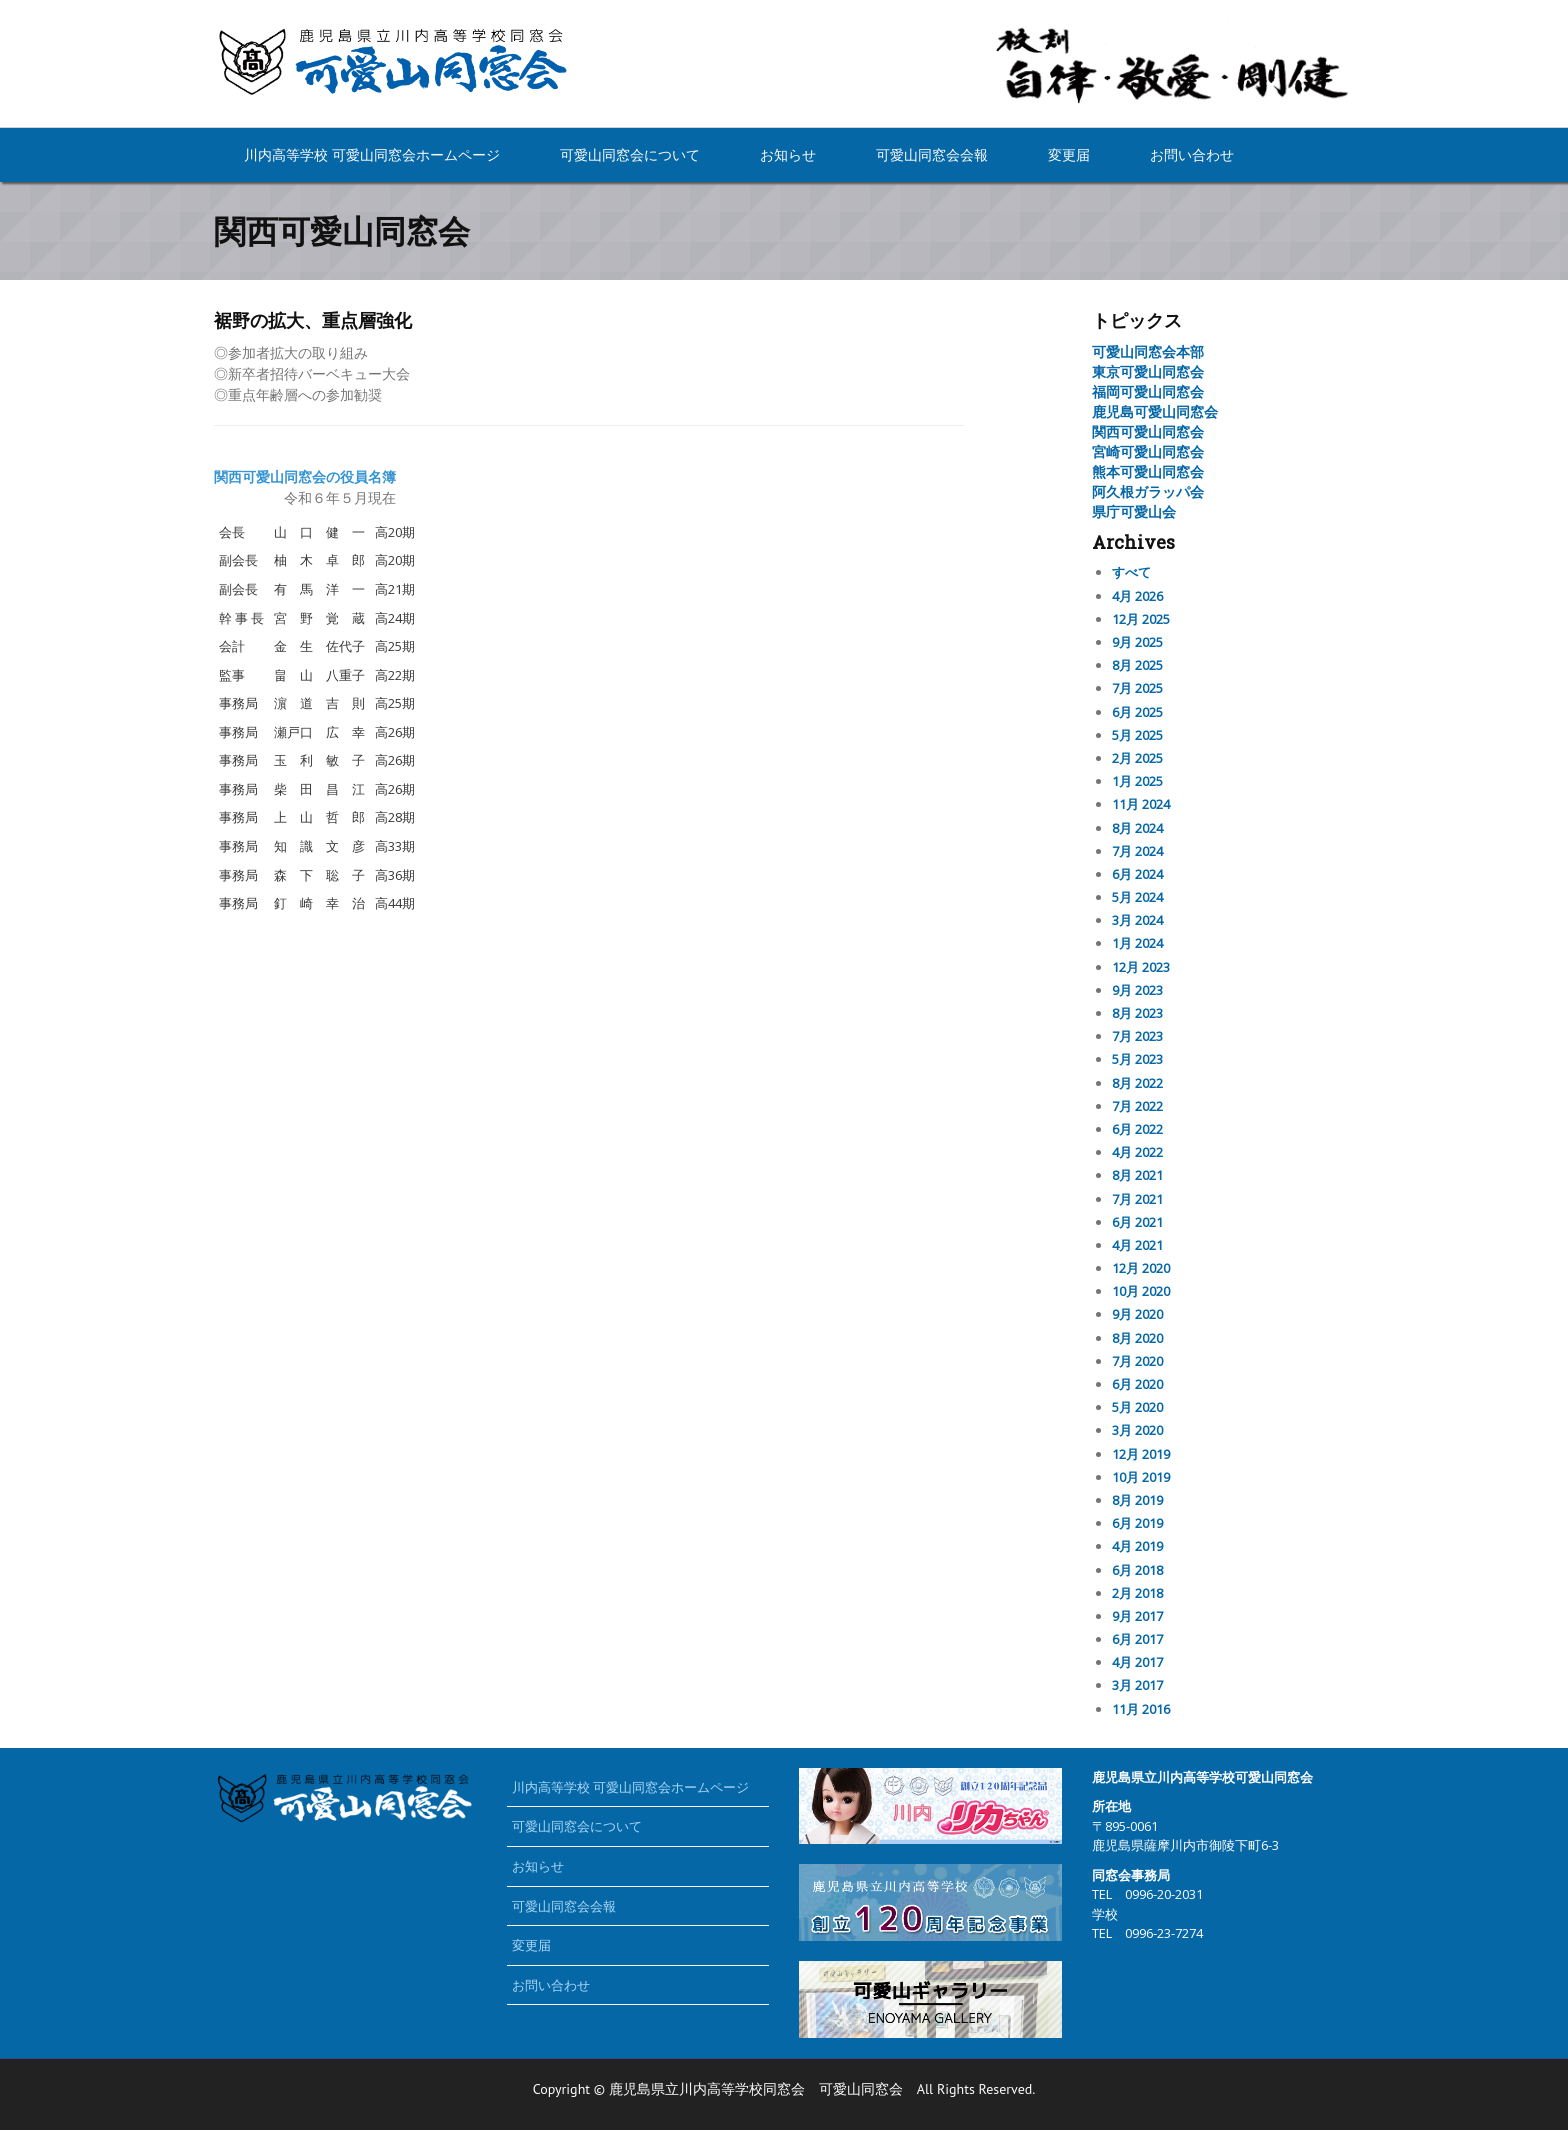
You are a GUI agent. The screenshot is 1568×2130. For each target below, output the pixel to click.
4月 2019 (1137, 1546)
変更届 (1069, 154)
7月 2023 (1137, 1036)
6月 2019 (1137, 1523)
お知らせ (788, 154)
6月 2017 (1137, 1639)
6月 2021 (1137, 1222)
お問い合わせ (1192, 154)
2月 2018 (1137, 1593)
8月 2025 (1137, 665)
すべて (1131, 572)
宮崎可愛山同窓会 (1148, 451)
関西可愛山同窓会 (1148, 431)
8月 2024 (1137, 828)
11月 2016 (1141, 1709)
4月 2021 (1137, 1245)
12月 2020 (1141, 1268)
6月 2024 (1137, 874)
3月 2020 (1137, 1430)
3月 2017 (1137, 1685)
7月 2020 (1137, 1361)
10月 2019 (1141, 1477)
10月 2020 (1141, 1291)
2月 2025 (1137, 758)
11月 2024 (1141, 804)
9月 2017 (1137, 1616)
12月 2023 (1141, 967)
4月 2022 (1137, 1152)
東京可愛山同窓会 (1148, 371)
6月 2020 (1137, 1384)
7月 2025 (1137, 688)
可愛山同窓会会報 (932, 154)
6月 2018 (1137, 1570)
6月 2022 (1137, 1129)
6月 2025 (1137, 712)
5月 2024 (1137, 897)
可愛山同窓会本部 (1148, 351)
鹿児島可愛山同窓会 (1155, 411)
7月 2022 (1137, 1106)
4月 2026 (1137, 596)
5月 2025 (1137, 735)
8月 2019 (1137, 1500)
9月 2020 (1137, 1314)
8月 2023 (1137, 1013)
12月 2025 (1141, 619)
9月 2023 (1137, 990)
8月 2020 (1137, 1338)
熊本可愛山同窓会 (1148, 471)
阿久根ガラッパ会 (1148, 491)
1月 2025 (1137, 781)
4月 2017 (1137, 1662)
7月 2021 (1137, 1199)
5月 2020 (1137, 1407)
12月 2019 (1141, 1454)
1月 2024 (1137, 943)
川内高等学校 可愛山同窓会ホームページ (372, 154)
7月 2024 (1137, 851)
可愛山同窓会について (630, 154)
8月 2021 (1137, 1175)
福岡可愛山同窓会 (1148, 391)
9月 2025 (1137, 642)
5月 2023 (1137, 1059)
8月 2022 (1137, 1083)
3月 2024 (1137, 920)
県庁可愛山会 (1134, 511)
